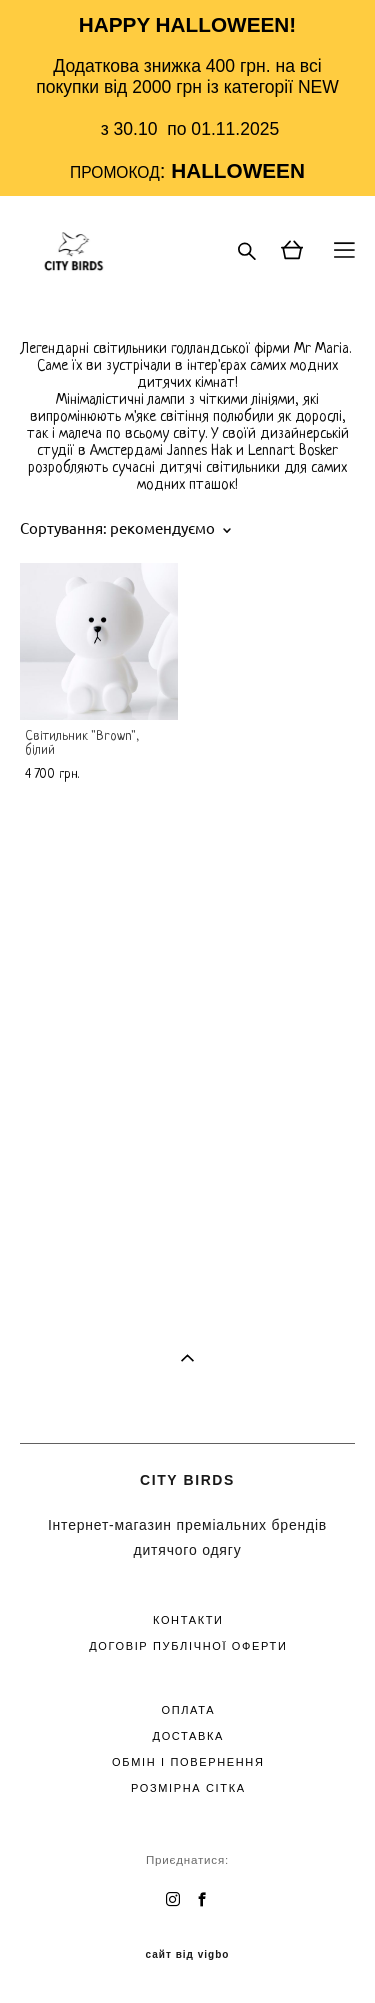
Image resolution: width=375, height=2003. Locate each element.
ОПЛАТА (188, 1710)
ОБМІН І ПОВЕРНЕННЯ (188, 1762)
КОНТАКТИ (188, 1620)
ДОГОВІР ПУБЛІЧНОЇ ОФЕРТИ (188, 1646)
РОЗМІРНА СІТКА (188, 1788)
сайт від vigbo (188, 1955)
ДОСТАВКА (189, 1736)
